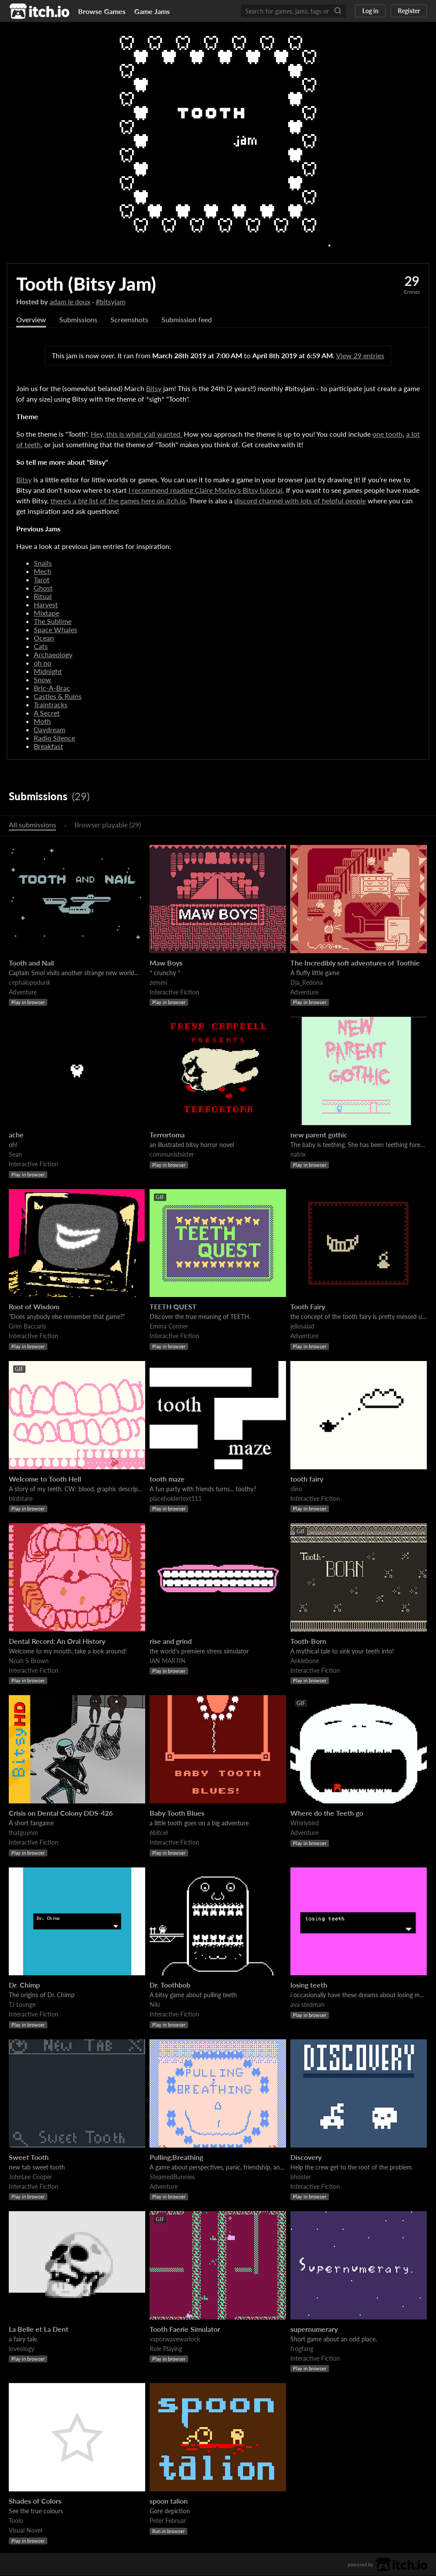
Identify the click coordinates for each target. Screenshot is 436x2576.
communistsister (172, 1154)
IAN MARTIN (168, 1661)
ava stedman (307, 2005)
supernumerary (314, 2329)
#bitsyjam (110, 301)
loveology (21, 2349)
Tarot (42, 580)
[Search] (337, 11)
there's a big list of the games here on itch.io (118, 501)
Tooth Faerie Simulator (185, 2329)
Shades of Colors (35, 2501)
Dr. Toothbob (170, 1985)
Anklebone (304, 1661)
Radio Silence (54, 738)
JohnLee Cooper (30, 2177)
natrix (298, 1154)
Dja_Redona (306, 983)
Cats (41, 646)
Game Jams (152, 11)
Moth (42, 721)
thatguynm (23, 1833)
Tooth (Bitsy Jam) (86, 284)
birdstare (20, 1499)
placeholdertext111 (176, 1499)
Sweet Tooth (29, 2157)
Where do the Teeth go (326, 1813)
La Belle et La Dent (38, 2329)
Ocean (44, 638)
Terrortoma (167, 1135)
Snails (43, 563)
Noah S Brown (29, 1661)
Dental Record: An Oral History (57, 1641)
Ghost (43, 588)
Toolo (16, 2521)
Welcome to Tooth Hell (45, 1479)
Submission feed (186, 320)
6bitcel (159, 1833)
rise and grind (171, 1641)
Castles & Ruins (58, 696)
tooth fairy (306, 1479)
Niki (155, 2005)
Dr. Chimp (24, 1985)
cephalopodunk (29, 983)
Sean (15, 1154)
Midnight (48, 671)
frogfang (301, 2349)
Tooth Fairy (307, 1307)
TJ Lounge (22, 2005)
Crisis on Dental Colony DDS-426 (61, 1813)
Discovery (306, 2157)
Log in (370, 10)
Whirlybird (304, 1823)
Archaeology (53, 655)
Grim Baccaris (27, 1326)
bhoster (300, 2177)
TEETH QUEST (173, 1307)
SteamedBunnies (172, 2177)
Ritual (43, 596)
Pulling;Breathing (176, 2157)
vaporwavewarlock (175, 2339)
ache (16, 1135)
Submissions (78, 320)
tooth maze (167, 1479)
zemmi (158, 983)
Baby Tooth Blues (177, 1813)
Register (409, 10)
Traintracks (51, 705)
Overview (31, 320)
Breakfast (48, 746)
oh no (42, 663)
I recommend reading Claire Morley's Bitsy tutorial (205, 490)
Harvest (46, 605)
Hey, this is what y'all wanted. (136, 434)
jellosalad (302, 1326)
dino (296, 1489)
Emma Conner (169, 1326)
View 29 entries (360, 356)
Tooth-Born (308, 1641)
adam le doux (70, 301)
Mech (42, 571)
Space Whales (55, 630)
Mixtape (46, 613)
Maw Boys (166, 963)
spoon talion (169, 2501)
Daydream (49, 730)
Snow (42, 680)
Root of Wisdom (34, 1307)
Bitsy (153, 389)
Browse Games (101, 11)
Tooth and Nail (31, 963)
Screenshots (129, 320)
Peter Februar (168, 2521)
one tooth (387, 434)
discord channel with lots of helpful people (300, 501)
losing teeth (308, 1985)
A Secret (47, 713)
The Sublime (52, 621)
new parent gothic (318, 1135)
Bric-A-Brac (52, 688)
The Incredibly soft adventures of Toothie (355, 963)
